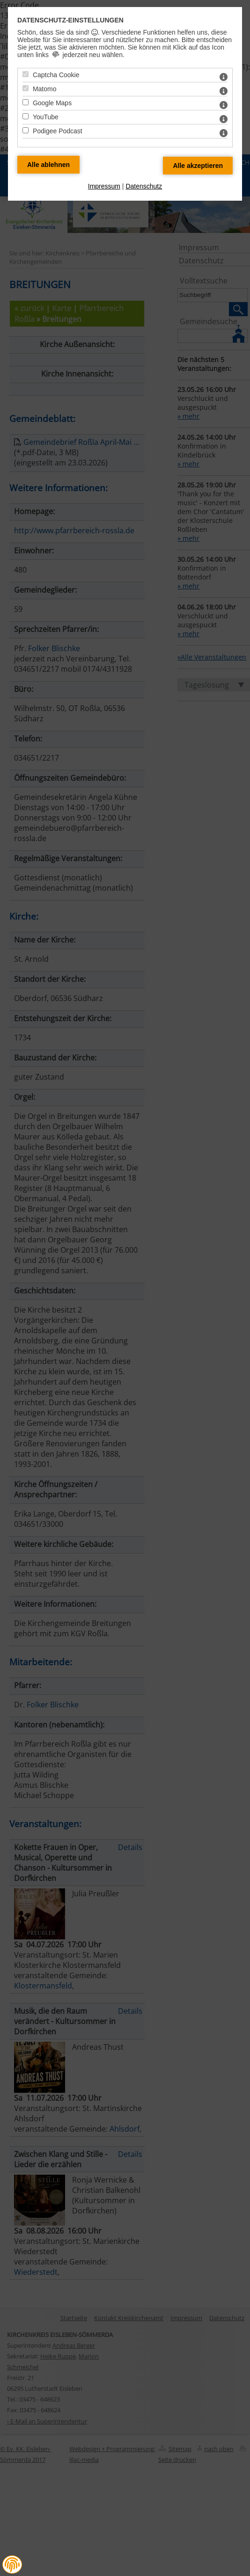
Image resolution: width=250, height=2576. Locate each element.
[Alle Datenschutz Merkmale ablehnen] (48, 165)
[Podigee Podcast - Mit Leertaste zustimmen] (25, 130)
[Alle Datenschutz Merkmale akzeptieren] (198, 165)
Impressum (104, 186)
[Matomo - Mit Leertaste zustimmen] (25, 88)
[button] (12, 2564)
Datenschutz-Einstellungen (70, 20)
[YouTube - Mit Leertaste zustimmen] (25, 116)
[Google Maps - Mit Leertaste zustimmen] (25, 102)
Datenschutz (143, 186)
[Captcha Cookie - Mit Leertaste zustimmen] (25, 74)
